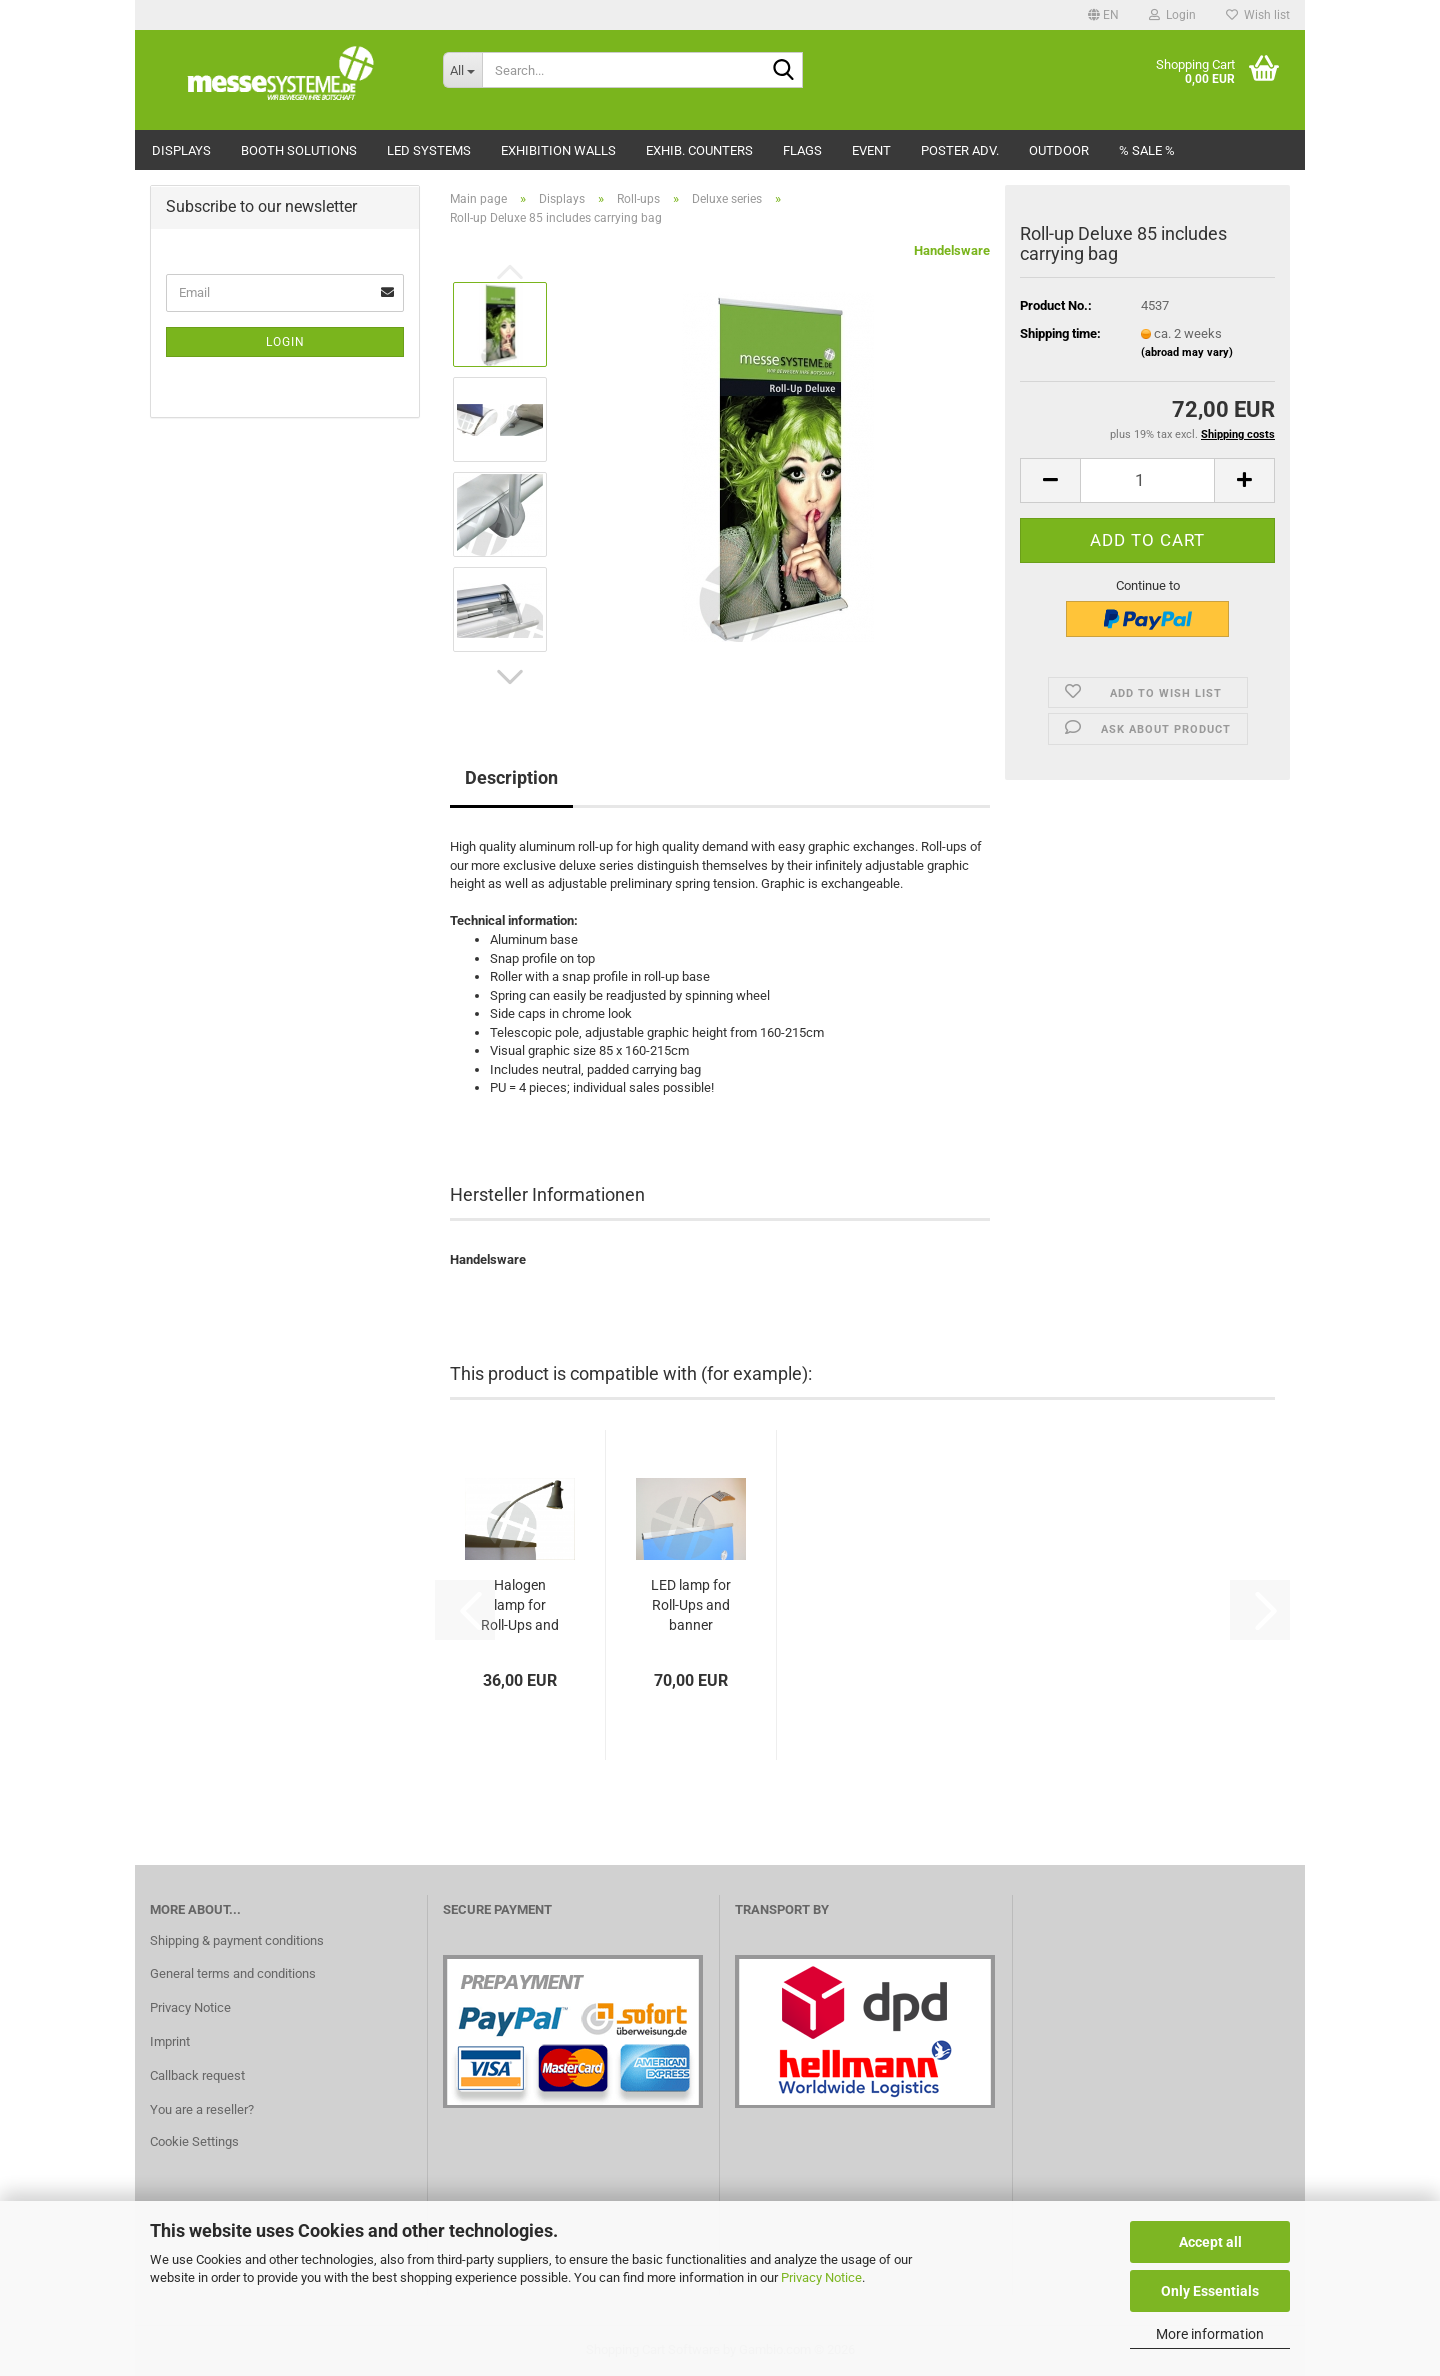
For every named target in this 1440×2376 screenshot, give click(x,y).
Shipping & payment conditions (237, 1940)
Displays (181, 150)
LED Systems (429, 150)
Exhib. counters (699, 150)
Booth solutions (299, 150)
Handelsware (952, 250)
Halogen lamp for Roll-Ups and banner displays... (520, 1606)
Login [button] (1172, 15)
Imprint (170, 2041)
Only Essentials (1210, 2291)
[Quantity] (1147, 480)
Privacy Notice (821, 2277)
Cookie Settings (194, 2141)
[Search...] (462, 70)
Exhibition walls (558, 150)
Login (285, 342)
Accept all (1210, 2242)
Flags (802, 150)
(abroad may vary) (1187, 352)
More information (1210, 2334)
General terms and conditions (233, 1973)
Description (511, 777)
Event (871, 150)
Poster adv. (960, 150)
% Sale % (1147, 150)
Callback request (197, 2075)
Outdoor (1059, 150)
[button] (1103, 15)
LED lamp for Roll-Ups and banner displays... (691, 1606)
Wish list (1258, 15)
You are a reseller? (202, 2109)
